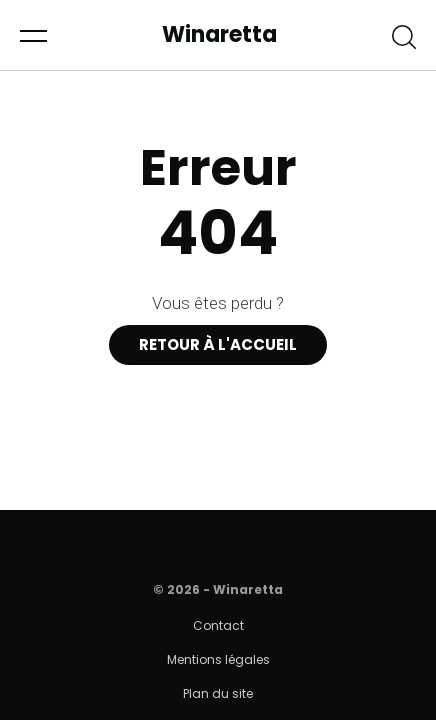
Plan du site (218, 693)
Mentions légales (218, 659)
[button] (33, 35)
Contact (218, 625)
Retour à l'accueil (218, 344)
